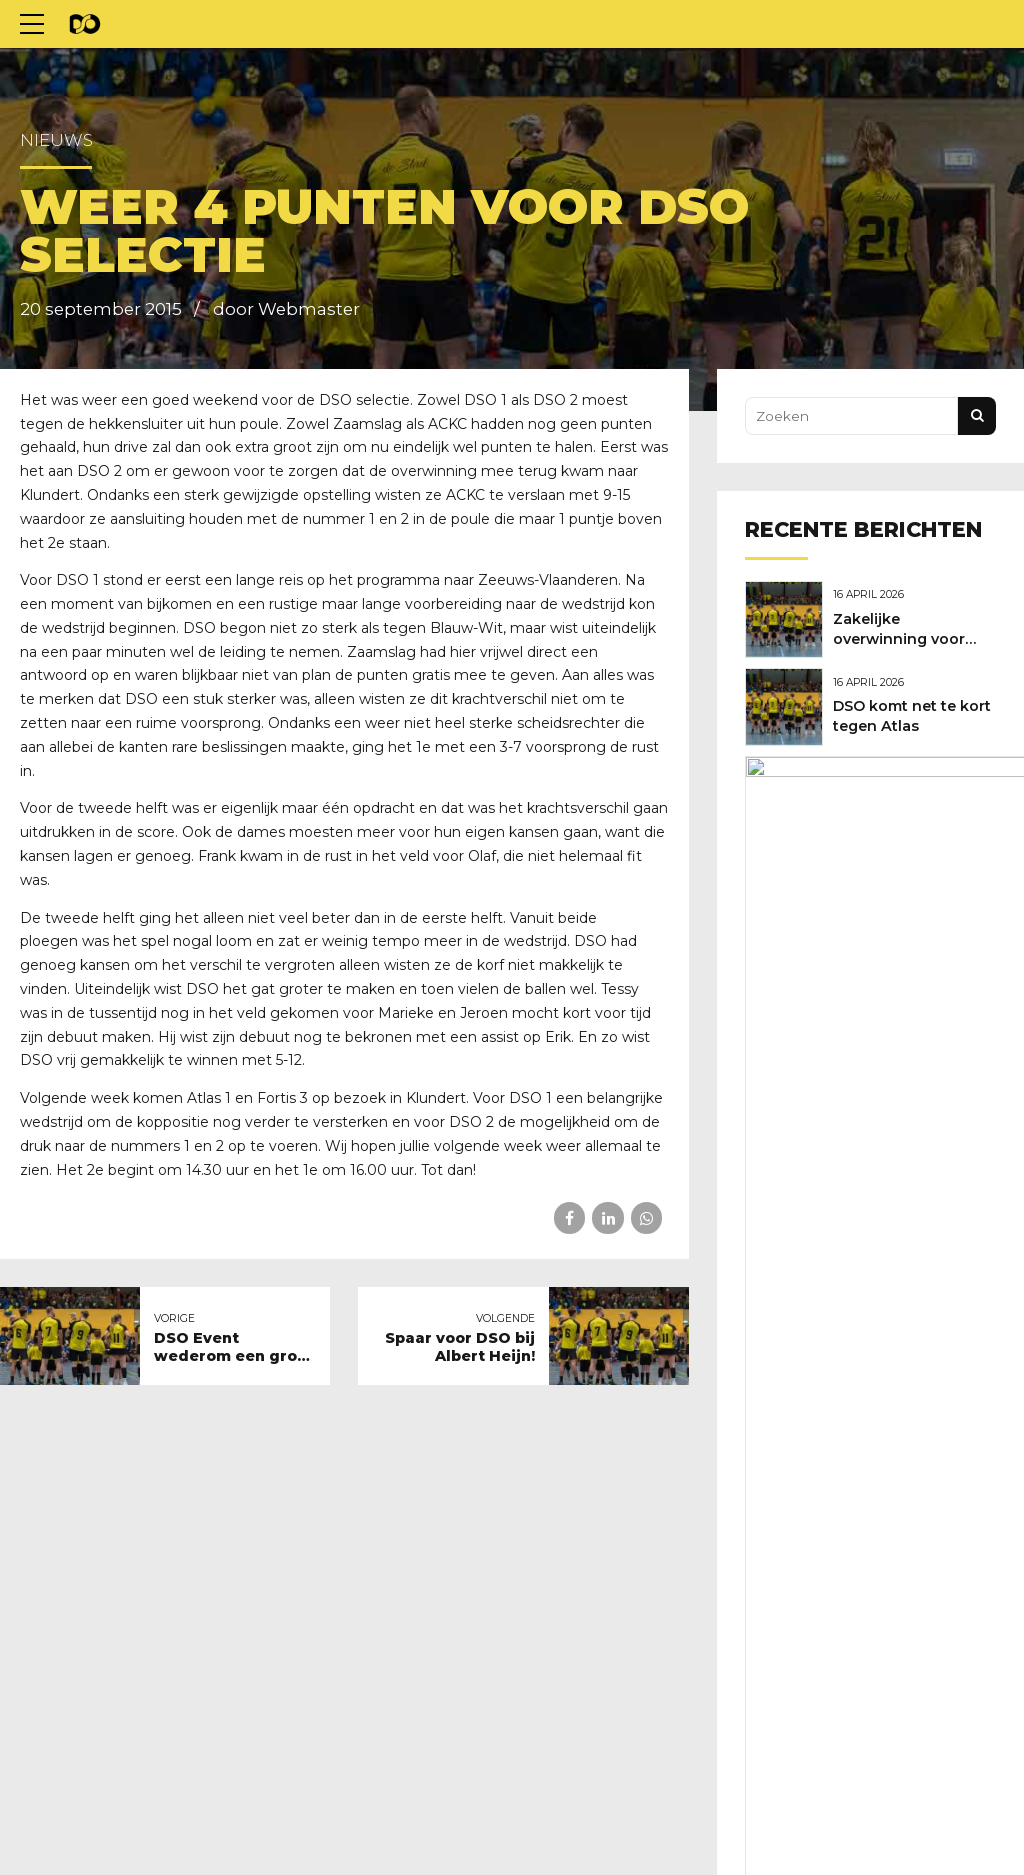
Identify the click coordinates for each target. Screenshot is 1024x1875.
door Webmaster (286, 309)
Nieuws (56, 140)
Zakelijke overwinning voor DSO (904, 637)
